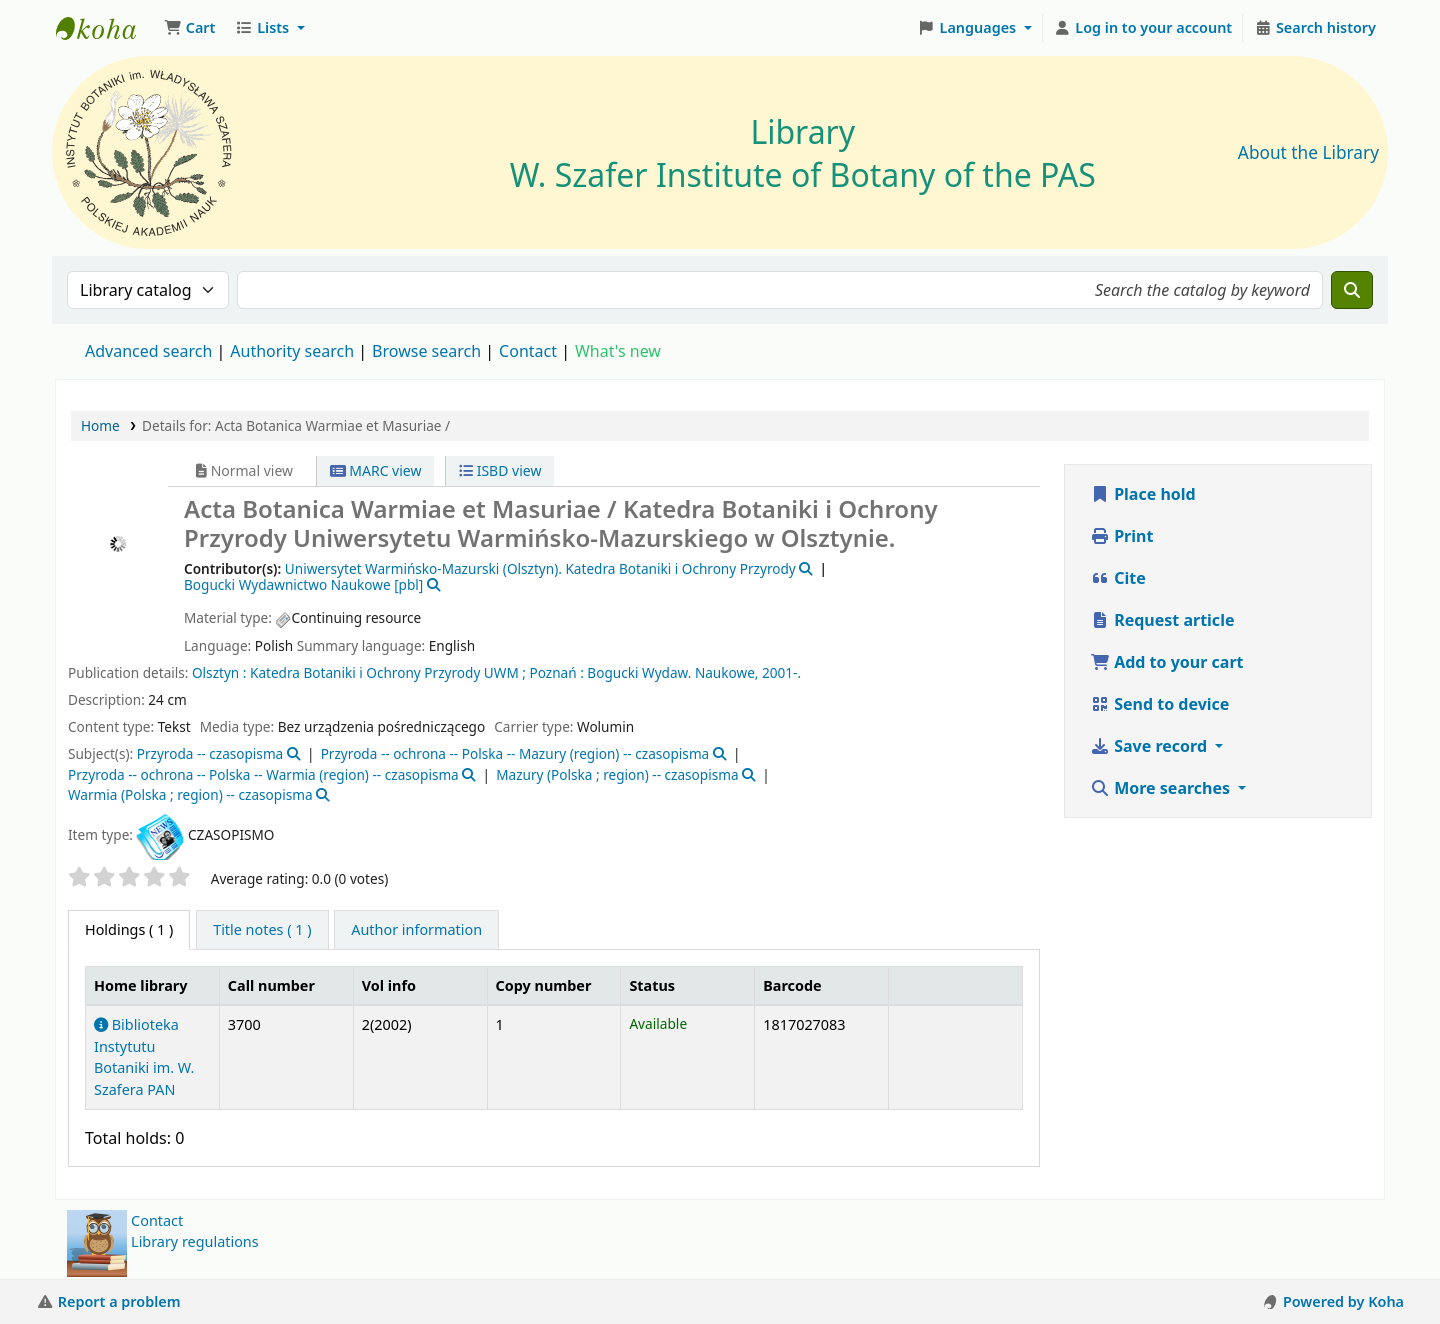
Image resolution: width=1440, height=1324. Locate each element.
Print (1121, 536)
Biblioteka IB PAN (106, 28)
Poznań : (557, 672)
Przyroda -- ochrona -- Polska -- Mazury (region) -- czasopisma (515, 753)
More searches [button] (1162, 788)
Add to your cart (1167, 662)
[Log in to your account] (1143, 28)
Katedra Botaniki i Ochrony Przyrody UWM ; (388, 672)
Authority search (292, 351)
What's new (618, 351)
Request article (1162, 620)
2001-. (781, 672)
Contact (157, 1220)
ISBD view (500, 470)
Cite (1118, 578)
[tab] (262, 930)
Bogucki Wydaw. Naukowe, (672, 672)
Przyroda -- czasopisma (210, 753)
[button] (189, 28)
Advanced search (148, 351)
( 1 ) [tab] (129, 929)
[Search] (1352, 290)
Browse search (426, 351)
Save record (1150, 746)
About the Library (1308, 152)
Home (100, 425)
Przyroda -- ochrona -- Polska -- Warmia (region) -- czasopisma (263, 774)
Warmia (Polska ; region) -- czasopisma (190, 794)
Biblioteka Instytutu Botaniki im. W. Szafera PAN (144, 1057)
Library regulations (195, 1241)
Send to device (1159, 704)
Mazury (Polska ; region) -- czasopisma (617, 774)
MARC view (376, 470)
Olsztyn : (219, 672)
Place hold (1143, 494)
